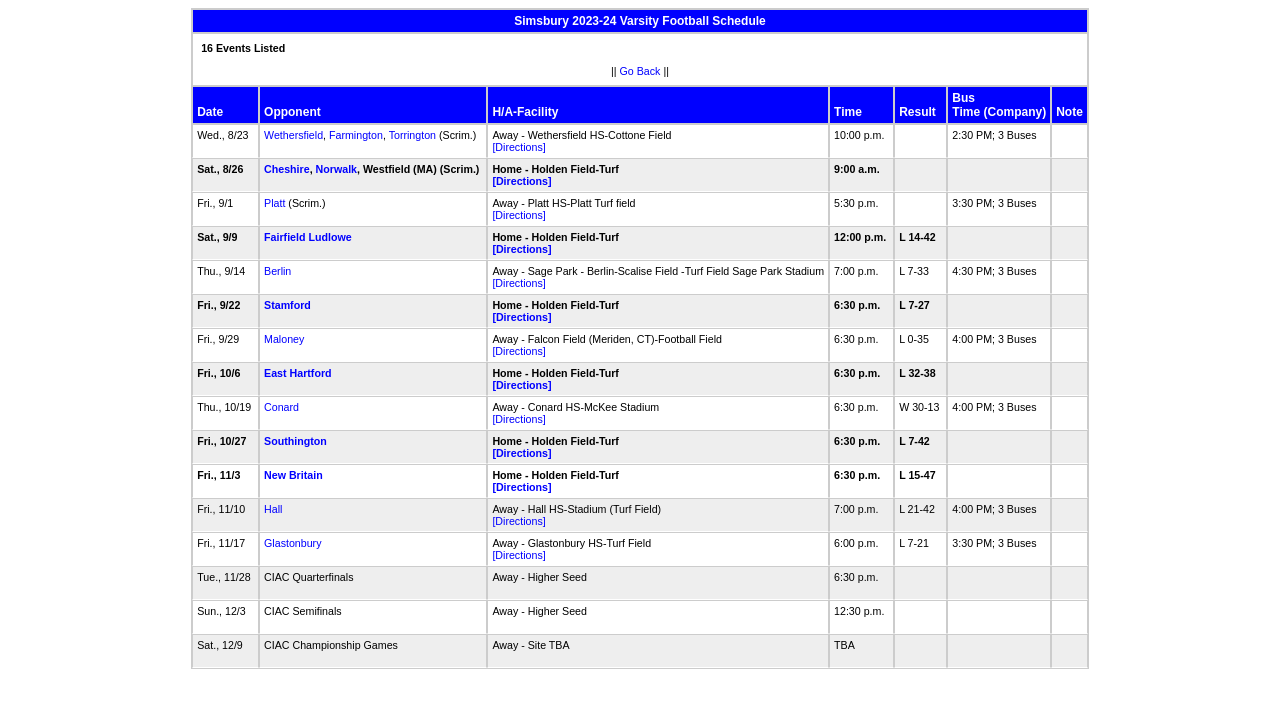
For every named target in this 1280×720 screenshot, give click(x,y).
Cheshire (287, 169)
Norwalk (336, 169)
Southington (295, 441)
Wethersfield (293, 135)
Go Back (640, 71)
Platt (274, 203)
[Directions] (518, 147)
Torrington (412, 135)
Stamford (287, 305)
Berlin (277, 271)
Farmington (356, 135)
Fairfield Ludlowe (308, 237)
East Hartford (298, 373)
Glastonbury (292, 543)
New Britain (293, 475)
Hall (273, 509)
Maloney (284, 339)
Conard (281, 407)
